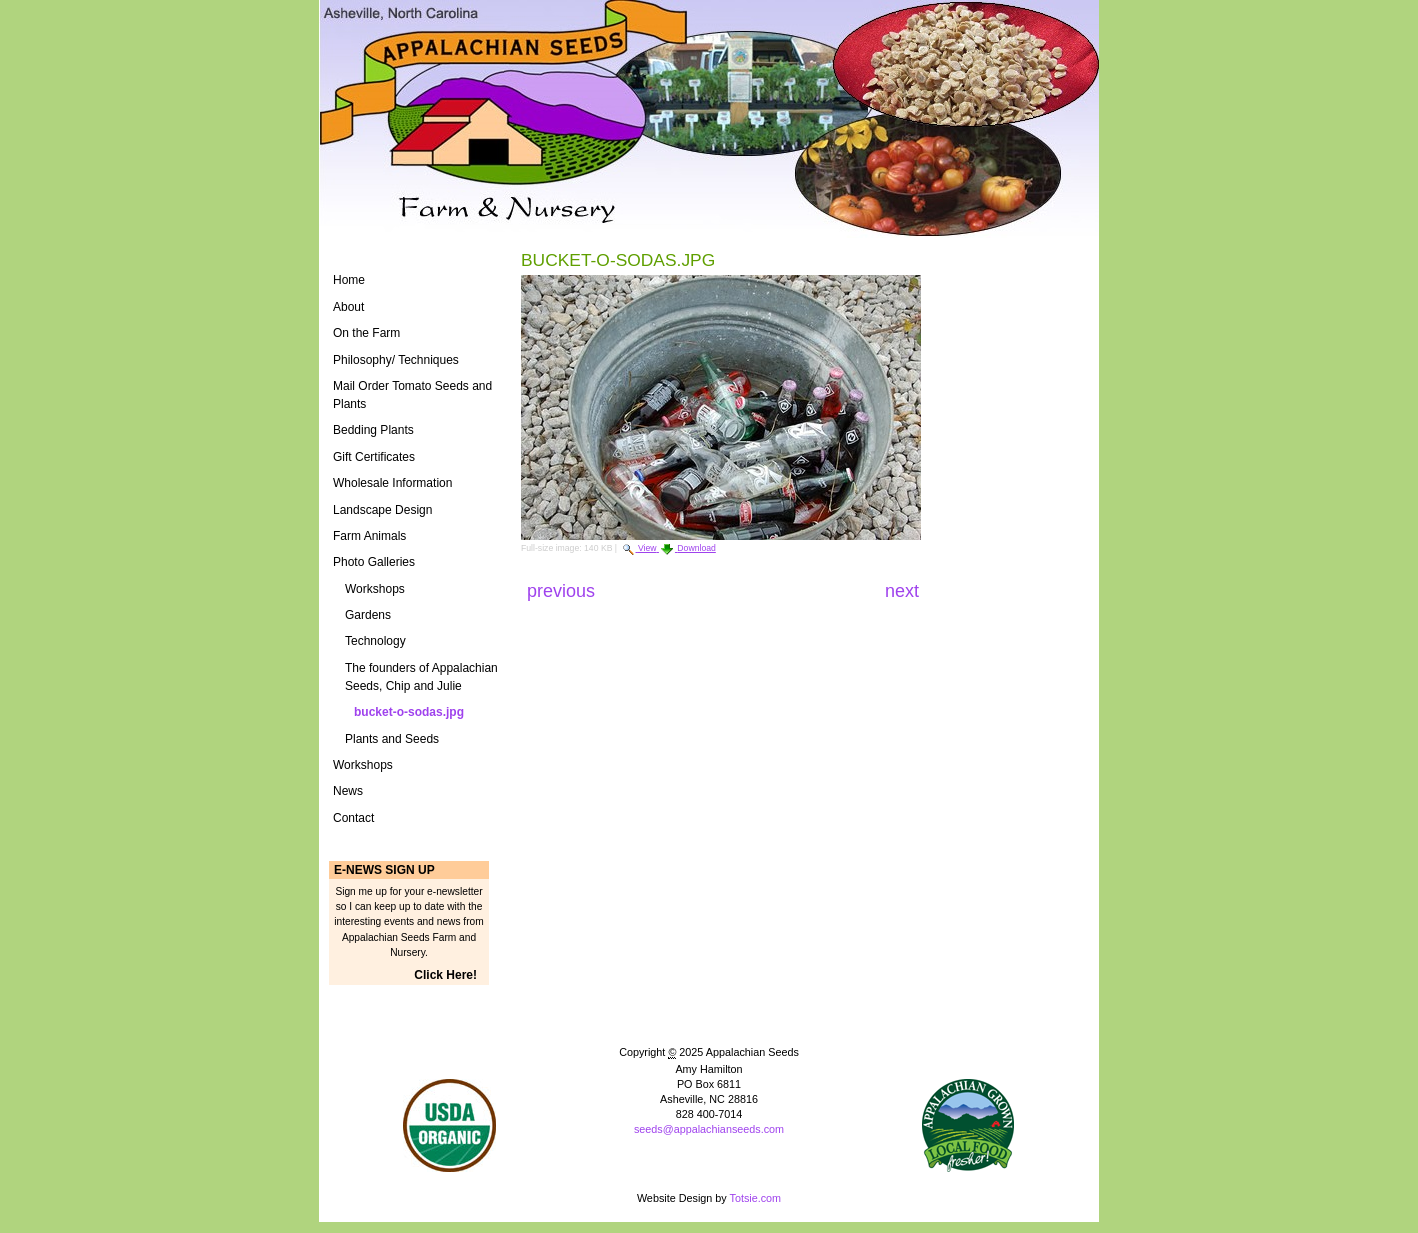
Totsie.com (756, 1198)
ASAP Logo (968, 1125)
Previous (563, 591)
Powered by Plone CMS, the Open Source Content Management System (709, 1162)
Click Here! (445, 975)
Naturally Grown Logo (449, 1125)
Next (902, 591)
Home (349, 280)
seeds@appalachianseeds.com (709, 1129)
